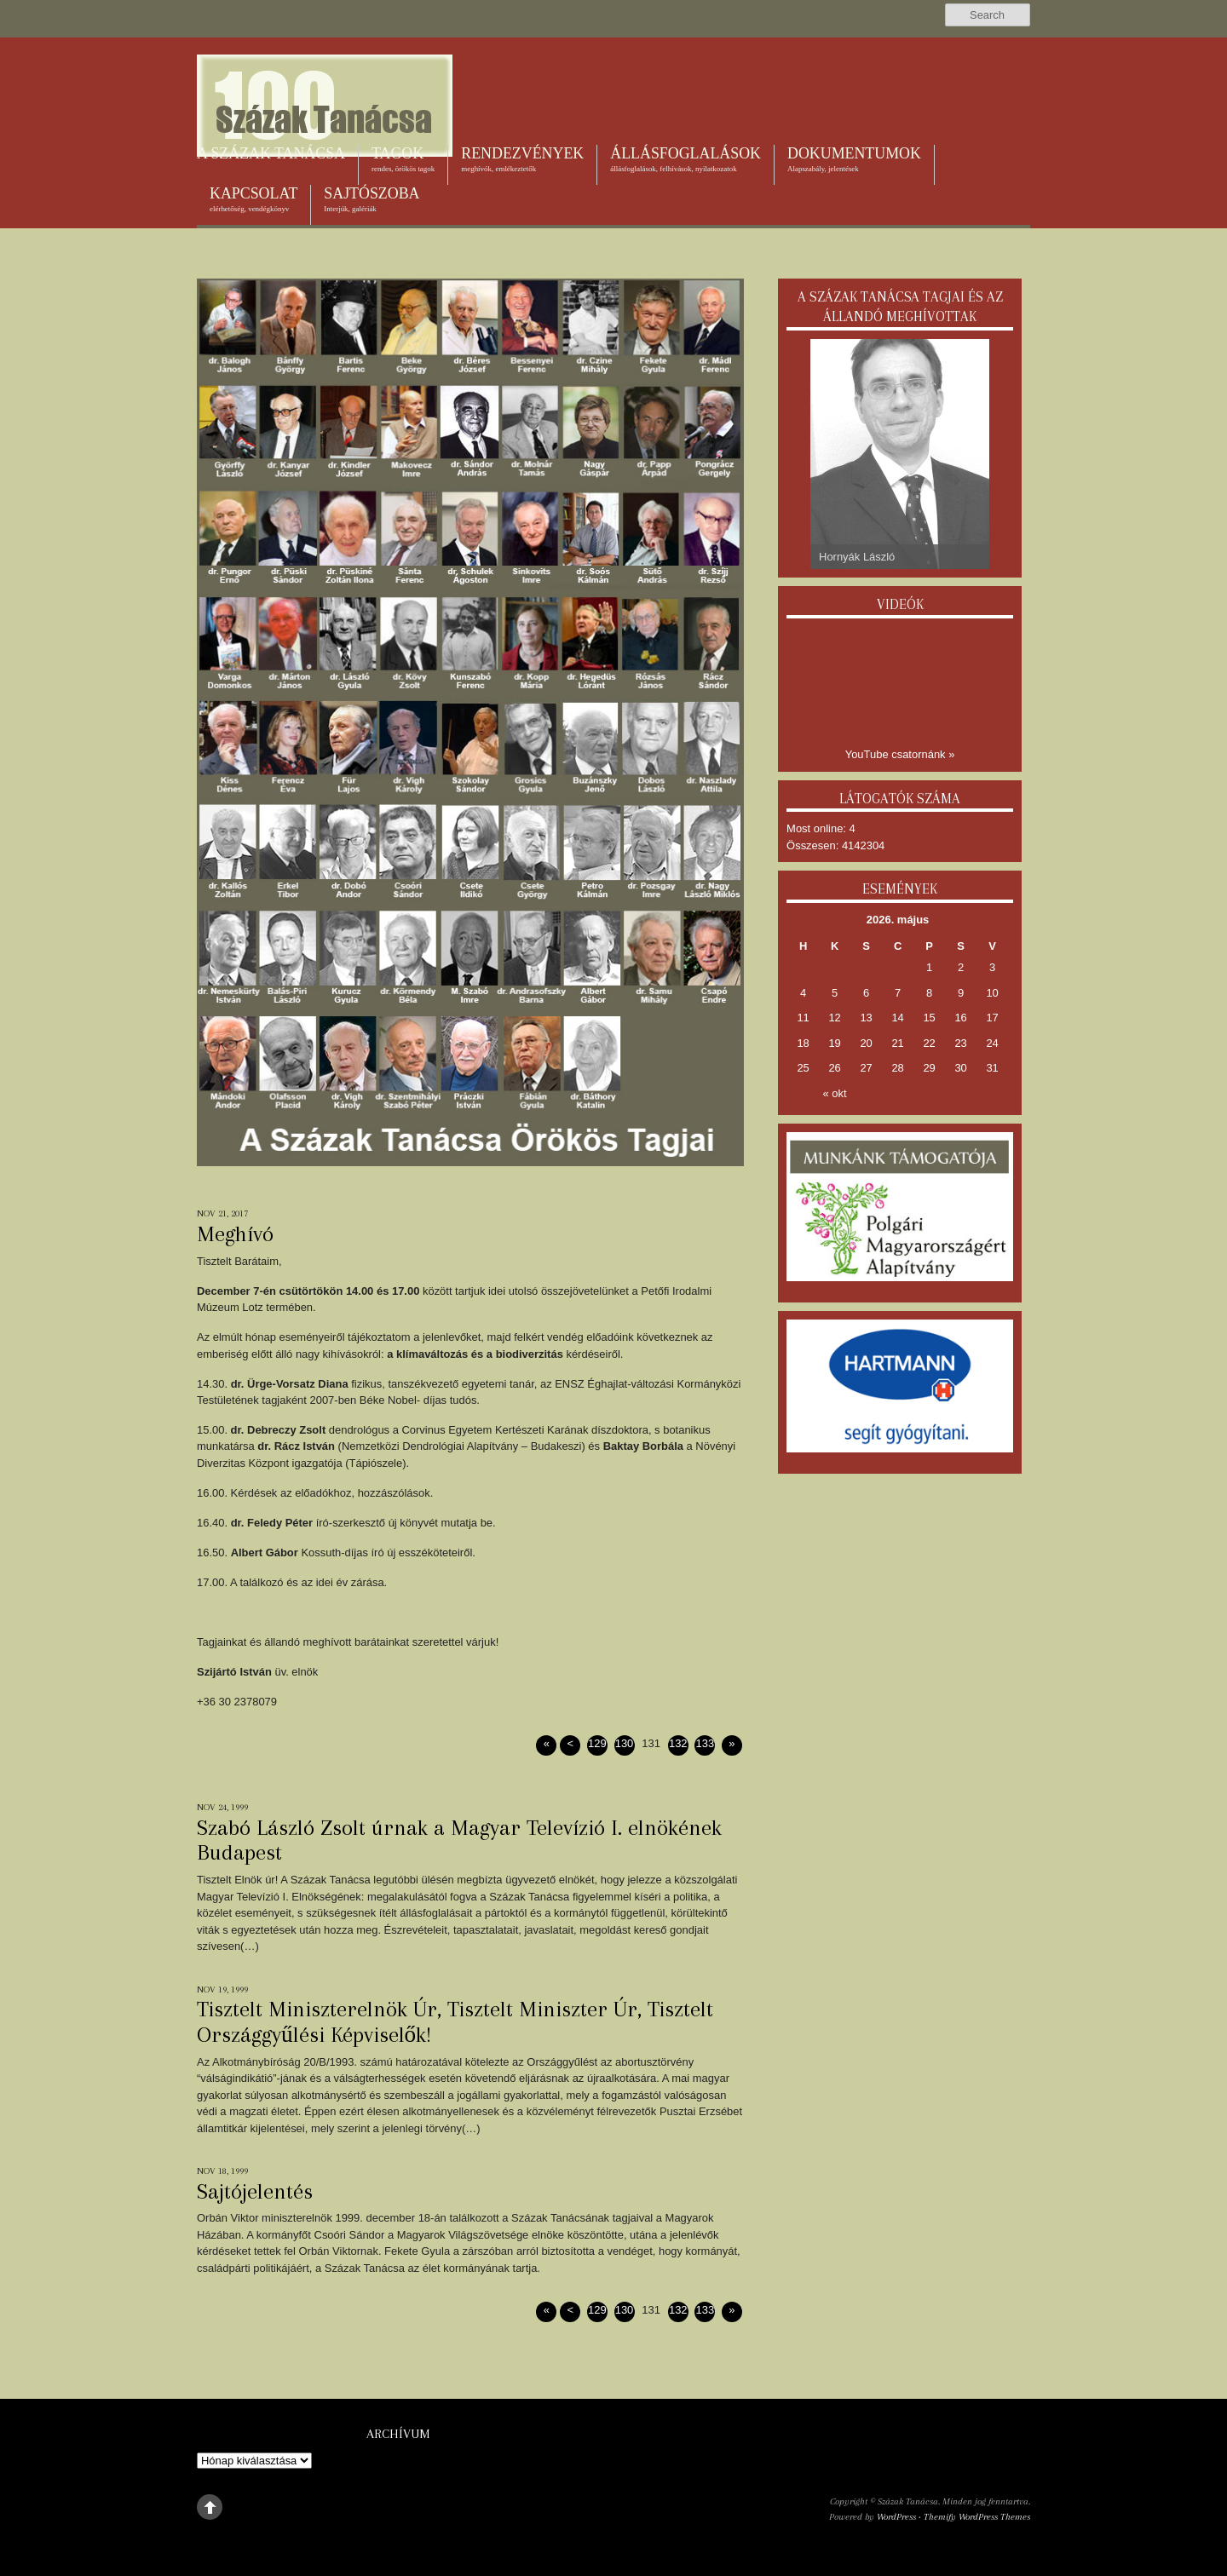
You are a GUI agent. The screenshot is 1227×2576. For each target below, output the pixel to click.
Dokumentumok (854, 159)
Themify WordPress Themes (977, 2516)
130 (624, 1743)
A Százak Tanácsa (271, 153)
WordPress (896, 2516)
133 (705, 1743)
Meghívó (235, 1233)
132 (678, 1743)
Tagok (403, 159)
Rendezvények (522, 159)
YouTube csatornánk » (900, 754)
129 (597, 1743)
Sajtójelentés (255, 2191)
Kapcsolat (253, 199)
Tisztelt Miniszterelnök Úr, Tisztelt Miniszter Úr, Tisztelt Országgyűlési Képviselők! (455, 2021)
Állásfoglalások (685, 159)
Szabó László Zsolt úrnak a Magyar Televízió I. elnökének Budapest (459, 1840)
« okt (835, 1093)
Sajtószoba (371, 199)
